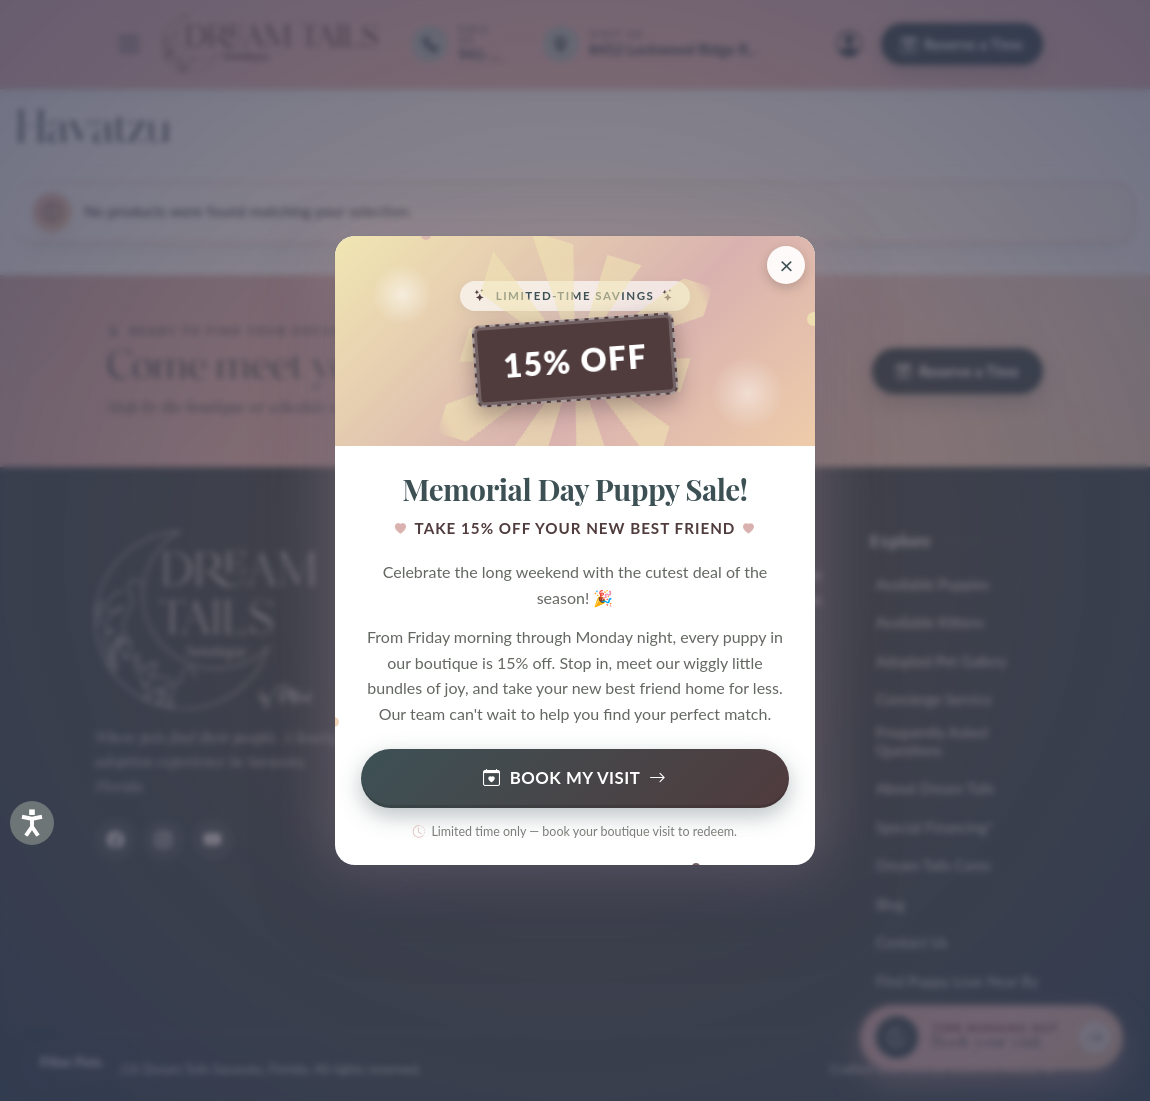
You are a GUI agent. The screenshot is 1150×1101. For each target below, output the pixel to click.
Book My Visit (574, 778)
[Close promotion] (786, 265)
